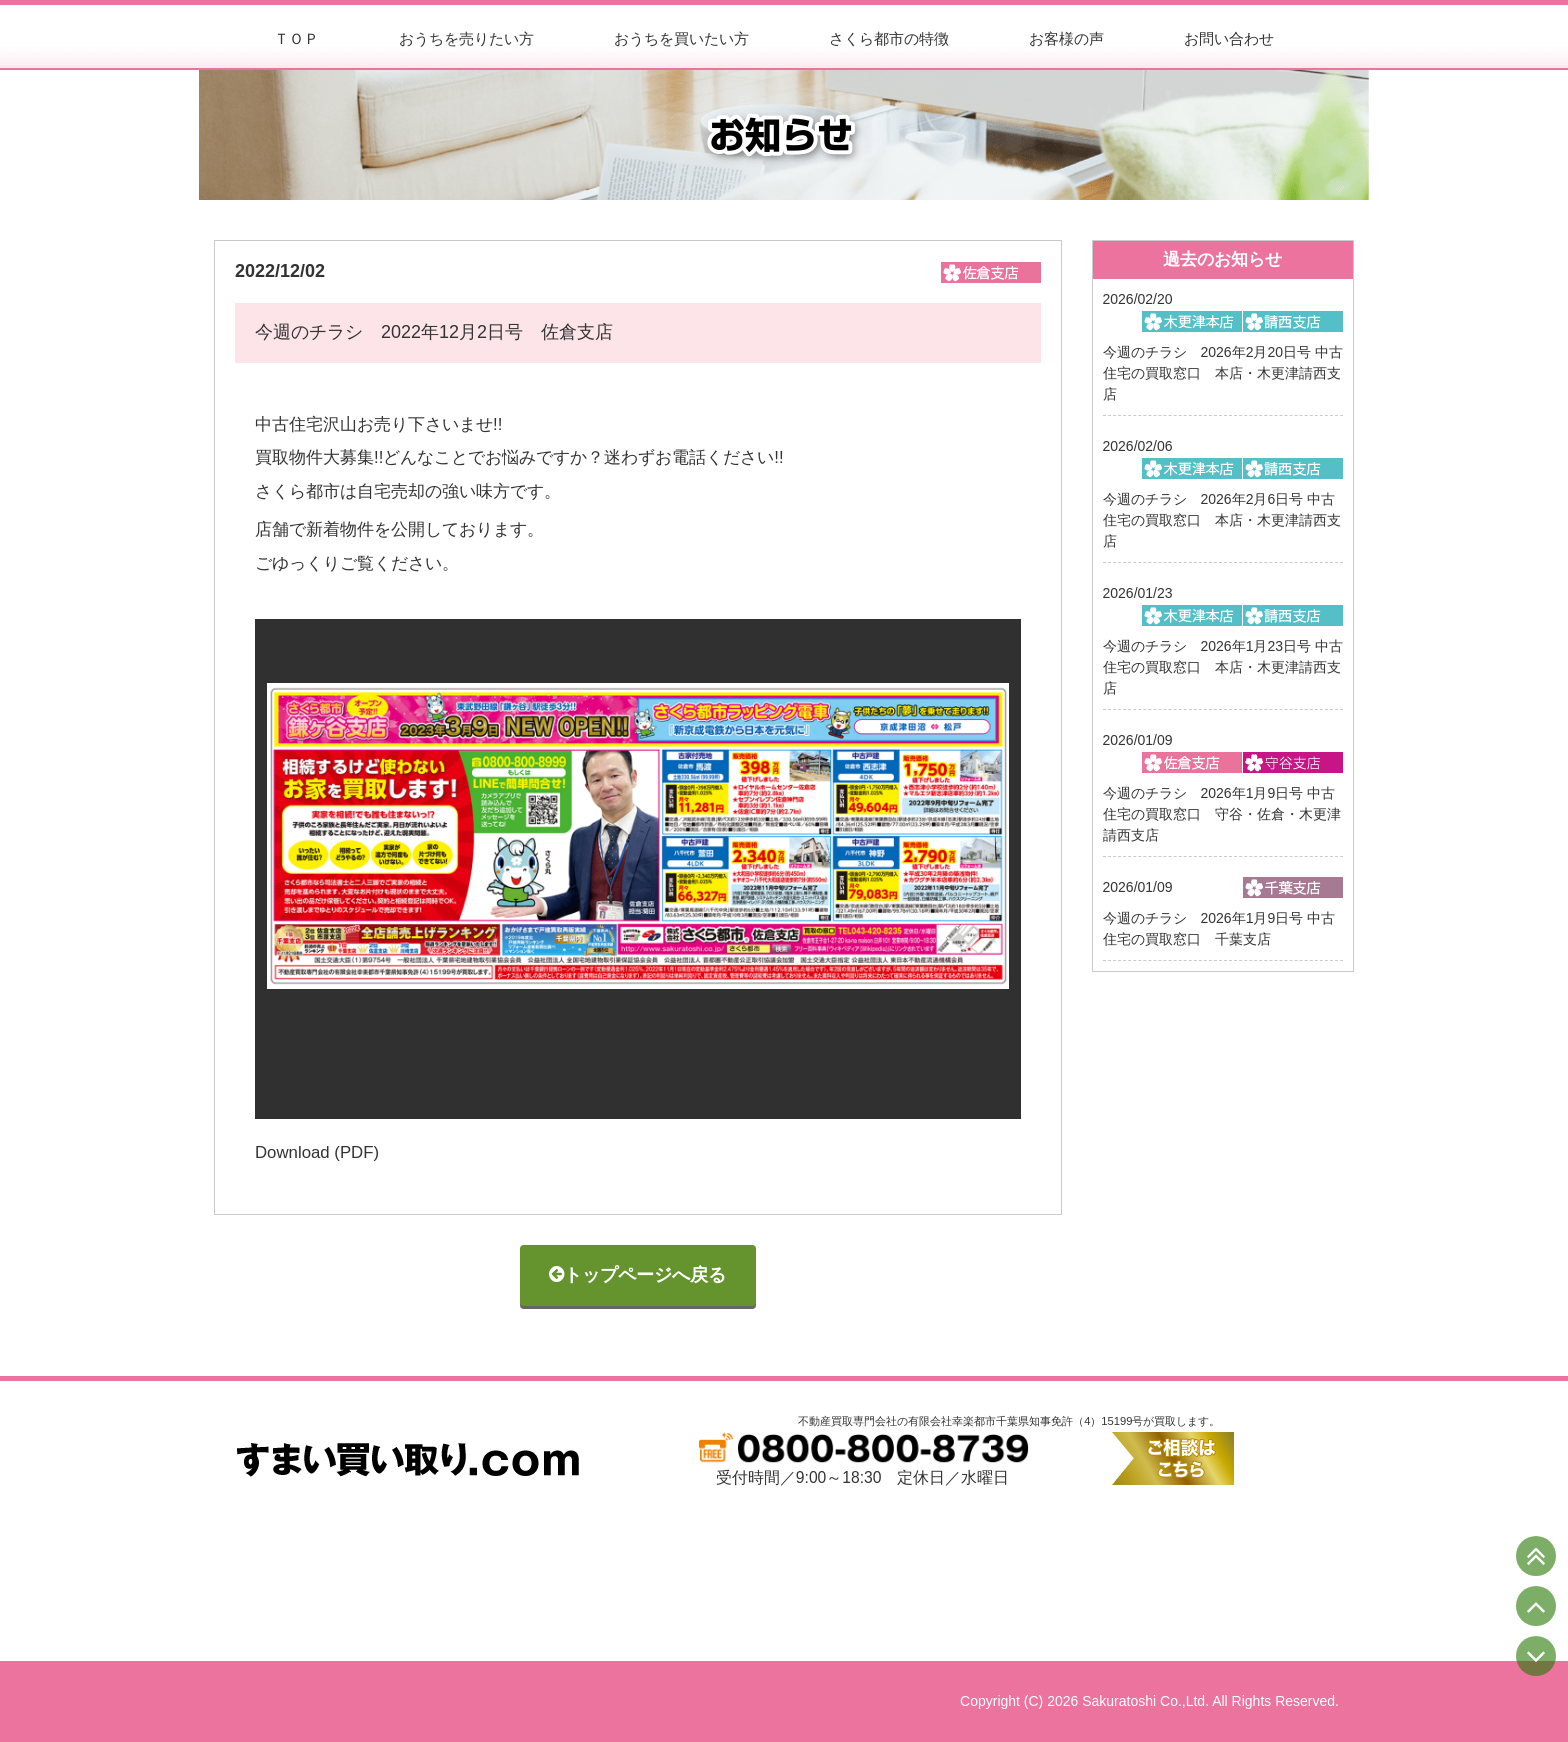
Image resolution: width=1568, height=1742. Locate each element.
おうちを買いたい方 (681, 38)
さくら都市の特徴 (889, 38)
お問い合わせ (1229, 38)
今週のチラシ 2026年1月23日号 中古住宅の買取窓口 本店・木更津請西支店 (1223, 667)
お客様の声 (1066, 38)
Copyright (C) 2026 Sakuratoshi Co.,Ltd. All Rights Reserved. (1149, 1701)
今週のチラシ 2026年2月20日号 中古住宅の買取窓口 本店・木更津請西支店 (1223, 373)
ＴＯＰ (296, 38)
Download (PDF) (317, 1152)
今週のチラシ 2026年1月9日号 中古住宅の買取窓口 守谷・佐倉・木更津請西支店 (1222, 814)
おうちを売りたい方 (466, 38)
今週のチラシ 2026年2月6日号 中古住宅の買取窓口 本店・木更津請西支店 (1222, 520)
